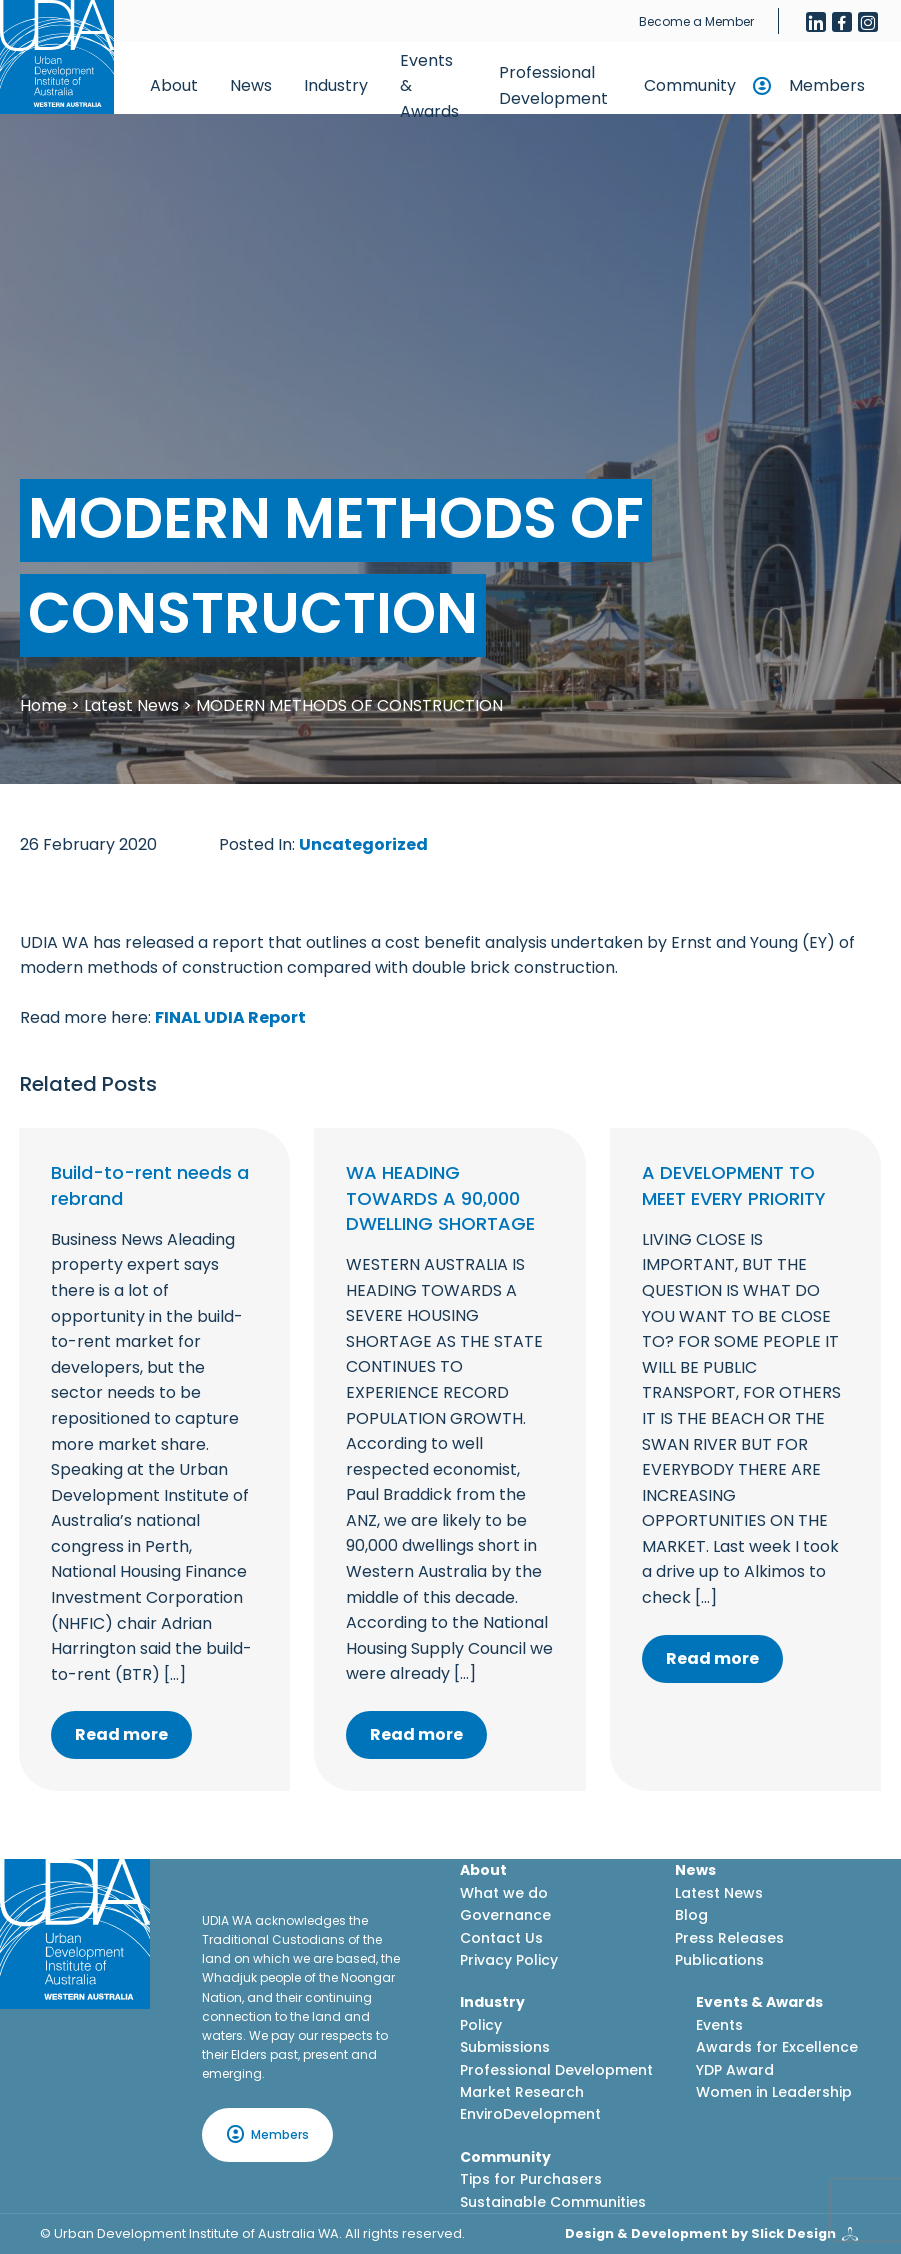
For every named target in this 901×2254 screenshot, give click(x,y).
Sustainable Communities (553, 2202)
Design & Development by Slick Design (700, 2233)
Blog (691, 1915)
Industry (336, 85)
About (174, 85)
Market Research (522, 2092)
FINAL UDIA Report (230, 1017)
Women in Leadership (774, 2092)
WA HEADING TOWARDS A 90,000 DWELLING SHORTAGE (440, 1197)
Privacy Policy (509, 1960)
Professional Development (553, 85)
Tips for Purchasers (531, 2179)
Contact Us (501, 1938)
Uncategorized (363, 844)
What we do (504, 1893)
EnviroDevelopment (530, 2114)
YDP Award (735, 2070)
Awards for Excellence (777, 2047)
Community (690, 85)
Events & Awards (429, 86)
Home (43, 705)
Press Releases (729, 1938)
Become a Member (696, 21)
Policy (481, 2025)
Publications (719, 1960)
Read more (121, 1734)
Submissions (505, 2047)
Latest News (131, 705)
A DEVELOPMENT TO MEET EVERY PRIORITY (734, 1185)
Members (827, 85)
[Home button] (57, 57)
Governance (505, 1915)
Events (719, 2025)
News (251, 85)
